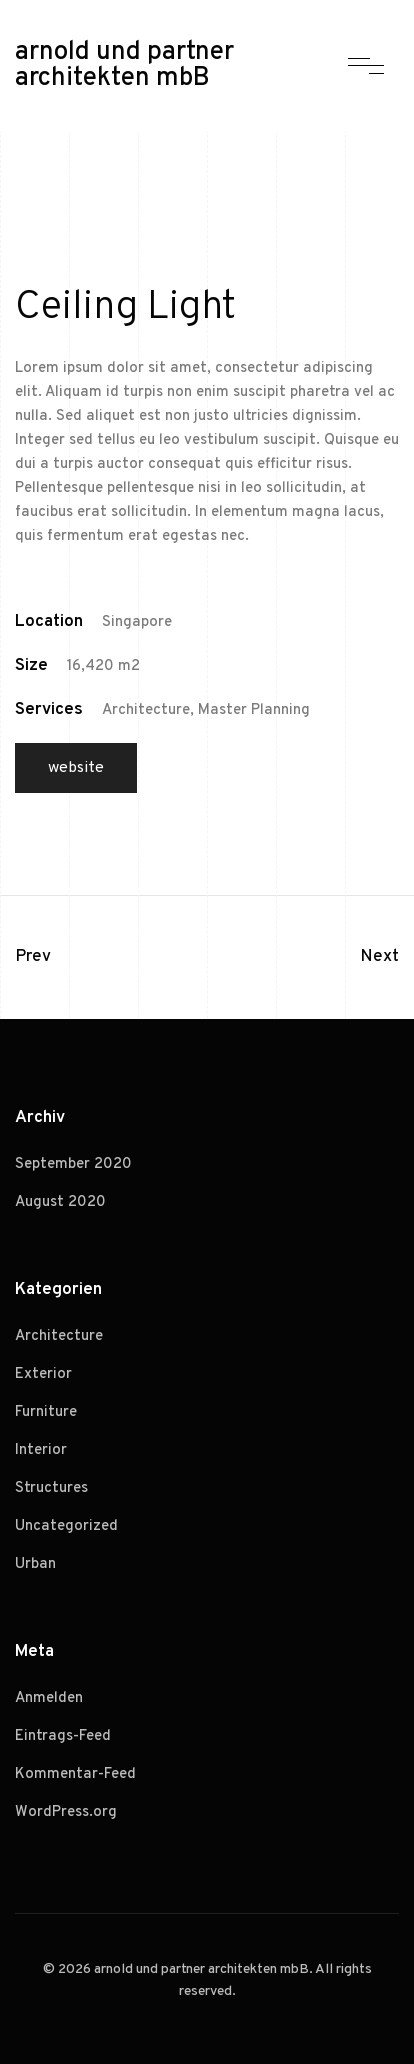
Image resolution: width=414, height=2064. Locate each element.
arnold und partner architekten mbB (124, 66)
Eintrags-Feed (63, 1736)
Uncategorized (66, 1526)
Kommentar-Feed (75, 1774)
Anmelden (49, 1698)
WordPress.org (66, 1812)
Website (76, 768)
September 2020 (73, 1164)
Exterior (43, 1374)
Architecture (59, 1336)
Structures (51, 1488)
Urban (35, 1564)
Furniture (46, 1412)
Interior (41, 1450)
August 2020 (60, 1202)
